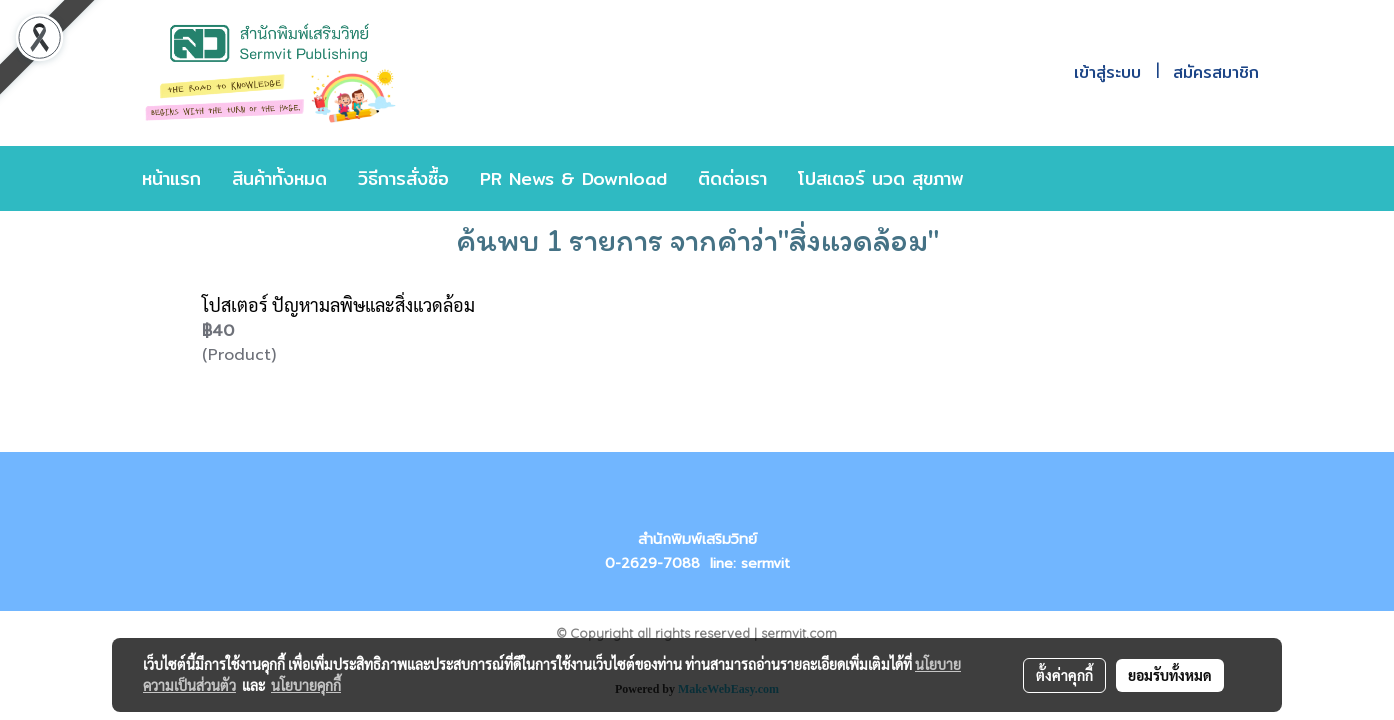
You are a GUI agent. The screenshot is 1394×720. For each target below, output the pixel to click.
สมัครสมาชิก (1216, 72)
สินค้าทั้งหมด (279, 178)
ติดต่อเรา (732, 178)
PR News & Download (573, 178)
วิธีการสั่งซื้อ (403, 178)
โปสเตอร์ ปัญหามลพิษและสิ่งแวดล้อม (338, 304)
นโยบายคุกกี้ (306, 685)
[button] (1009, 179)
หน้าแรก (171, 178)
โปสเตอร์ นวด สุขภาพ (881, 178)
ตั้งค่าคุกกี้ (1064, 675)
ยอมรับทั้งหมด (1170, 675)
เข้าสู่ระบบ (1107, 72)
